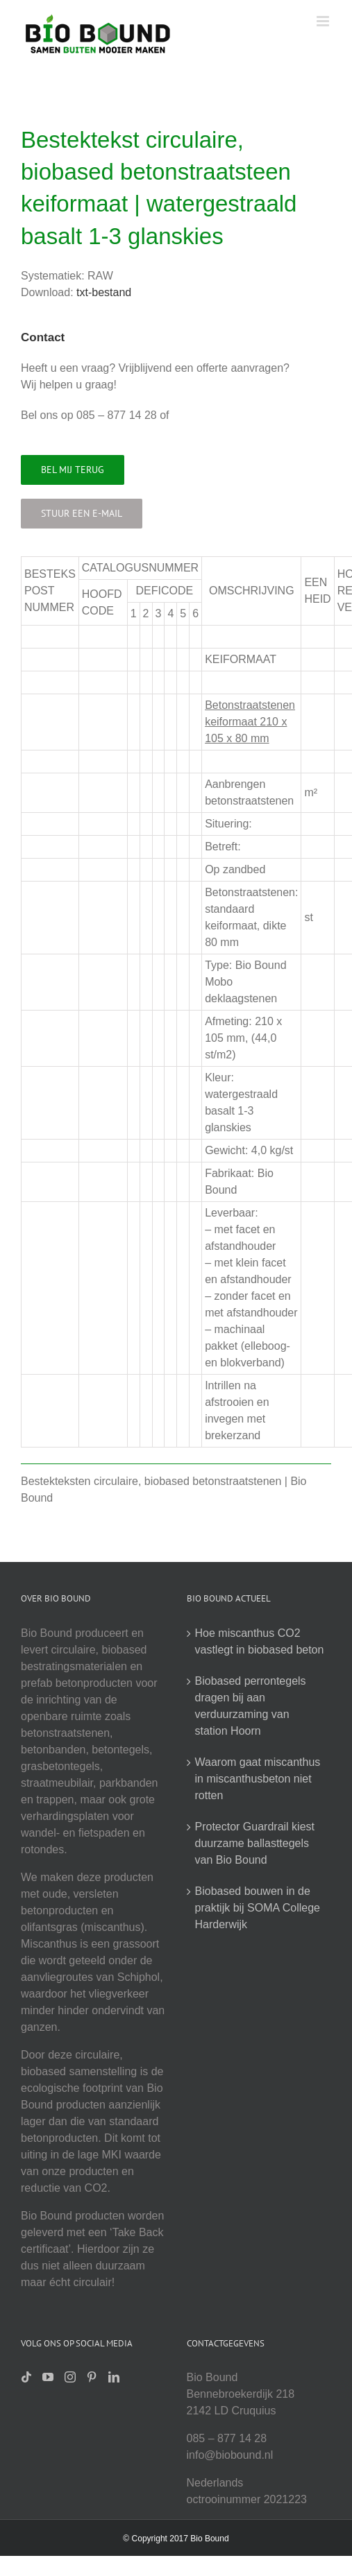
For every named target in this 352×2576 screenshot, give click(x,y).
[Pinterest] (91, 2376)
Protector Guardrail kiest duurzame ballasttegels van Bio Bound (255, 1843)
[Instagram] (70, 2376)
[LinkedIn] (113, 2376)
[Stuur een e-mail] (81, 514)
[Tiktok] (26, 2376)
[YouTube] (47, 2376)
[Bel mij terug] (72, 470)
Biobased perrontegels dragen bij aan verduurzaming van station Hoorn (250, 1706)
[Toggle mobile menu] (324, 21)
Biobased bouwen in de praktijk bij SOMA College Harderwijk (258, 1907)
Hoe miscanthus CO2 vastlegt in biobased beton (259, 1641)
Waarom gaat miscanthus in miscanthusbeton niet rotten (258, 1778)
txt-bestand (103, 292)
